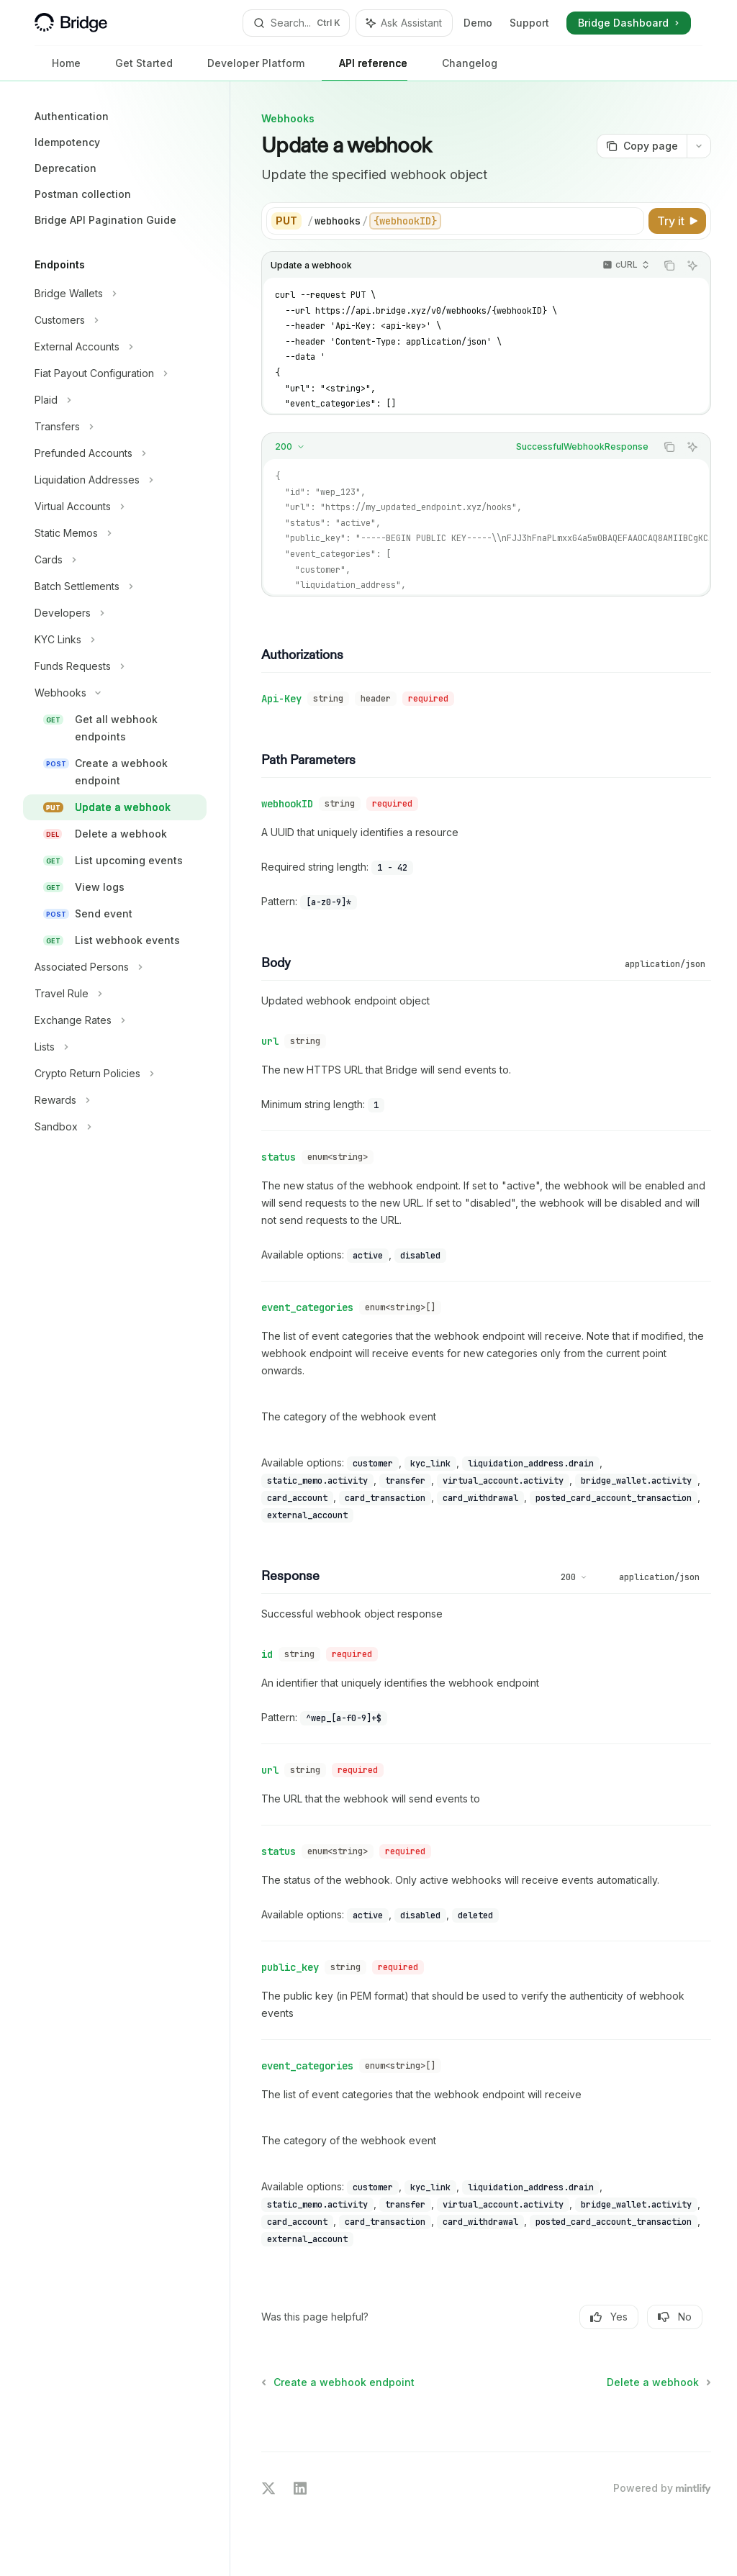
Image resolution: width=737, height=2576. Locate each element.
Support (529, 23)
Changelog (461, 69)
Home (58, 69)
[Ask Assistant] (692, 265)
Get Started (135, 69)
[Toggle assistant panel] (404, 23)
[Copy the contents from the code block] (669, 265)
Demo (478, 23)
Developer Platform (247, 69)
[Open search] (296, 23)
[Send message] (694, 2419)
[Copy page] (642, 146)
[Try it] (677, 221)
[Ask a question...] (486, 2412)
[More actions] (699, 146)
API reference (364, 69)
